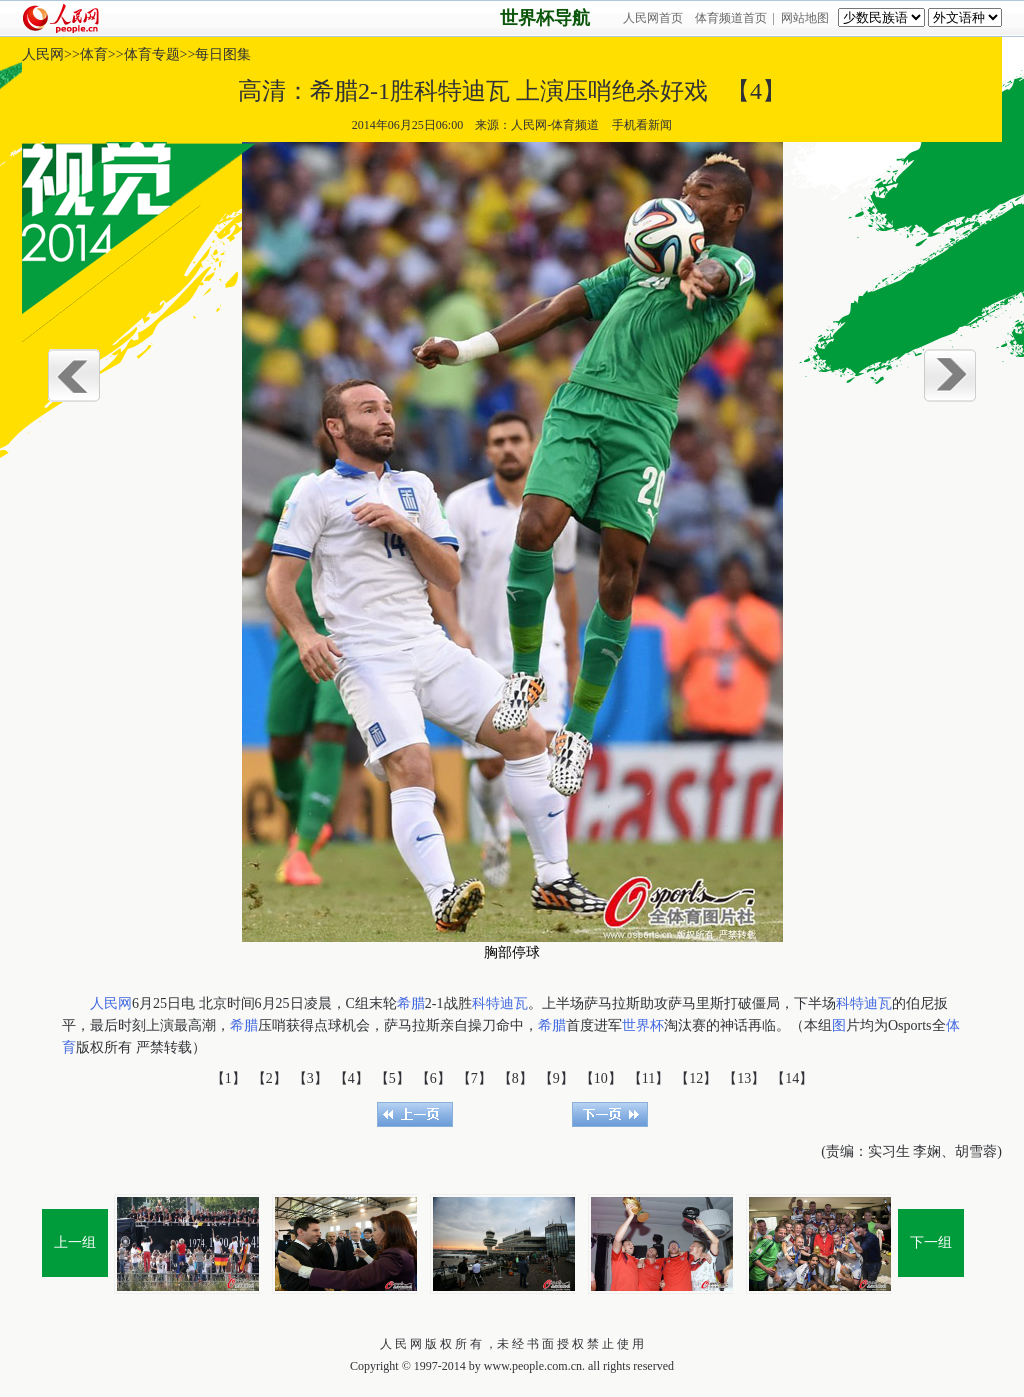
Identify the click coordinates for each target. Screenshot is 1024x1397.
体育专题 (152, 54)
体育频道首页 (731, 18)
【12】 (696, 1078)
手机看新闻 (641, 125)
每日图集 (223, 54)
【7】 (474, 1078)
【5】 (392, 1078)
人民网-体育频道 (555, 125)
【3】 (310, 1078)
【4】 (351, 1078)
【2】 (269, 1078)
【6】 (433, 1078)
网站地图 (805, 18)
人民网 (43, 54)
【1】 (228, 1078)
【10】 (601, 1078)
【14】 (792, 1078)
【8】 (515, 1078)
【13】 (744, 1078)
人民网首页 (653, 18)
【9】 (556, 1078)
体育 (94, 54)
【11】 (648, 1078)
